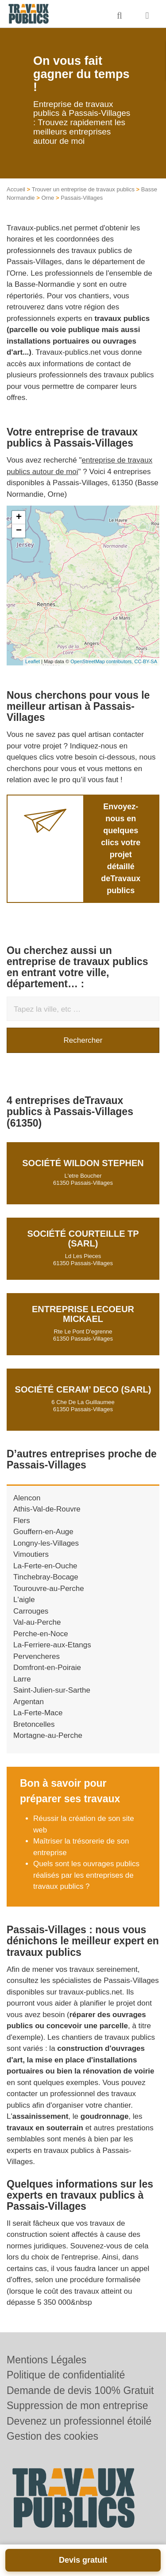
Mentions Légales (46, 2360)
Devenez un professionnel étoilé (79, 2421)
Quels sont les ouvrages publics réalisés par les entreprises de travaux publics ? (86, 1875)
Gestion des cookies (52, 2436)
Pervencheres (36, 1656)
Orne (47, 197)
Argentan (28, 1702)
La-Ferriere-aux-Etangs (52, 1645)
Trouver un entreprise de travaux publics (83, 189)
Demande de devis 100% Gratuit (80, 2390)
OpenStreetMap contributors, (102, 661)
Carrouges (30, 1611)
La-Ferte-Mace (37, 1713)
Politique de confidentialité (66, 2375)
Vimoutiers (31, 1554)
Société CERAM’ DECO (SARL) (83, 1389)
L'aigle (24, 1599)
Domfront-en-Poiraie (47, 1667)
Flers (21, 1520)
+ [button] (19, 517)
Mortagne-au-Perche (47, 1735)
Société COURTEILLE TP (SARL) (83, 1238)
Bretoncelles (34, 1724)
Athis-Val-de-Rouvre (47, 1509)
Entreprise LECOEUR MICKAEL (83, 1314)
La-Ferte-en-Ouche (45, 1566)
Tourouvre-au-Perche (48, 1588)
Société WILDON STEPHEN (82, 1163)
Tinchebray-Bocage (45, 1577)
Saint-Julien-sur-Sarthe (51, 1690)
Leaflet (32, 661)
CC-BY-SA (145, 661)
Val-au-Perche (37, 1622)
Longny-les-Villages (46, 1543)
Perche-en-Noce (40, 1634)
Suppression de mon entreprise (77, 2405)
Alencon (26, 1498)
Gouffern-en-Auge (43, 1531)
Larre (22, 1679)
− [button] (19, 531)
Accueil (16, 189)
